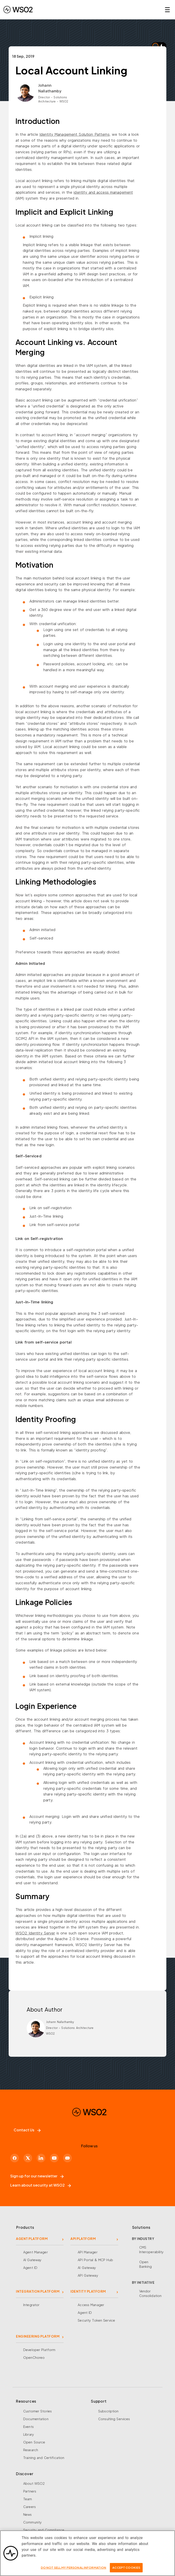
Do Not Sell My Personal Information (73, 2570)
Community (32, 2522)
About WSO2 (34, 2483)
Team (27, 2499)
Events (28, 2427)
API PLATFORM (83, 2239)
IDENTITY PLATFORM (88, 2291)
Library (28, 2434)
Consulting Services (114, 2419)
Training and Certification (43, 2458)
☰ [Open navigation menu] (167, 9)
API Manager (87, 2252)
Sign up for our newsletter (37, 2176)
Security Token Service (96, 2320)
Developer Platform (39, 2350)
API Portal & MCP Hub (95, 2260)
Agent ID (30, 2267)
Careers (29, 2507)
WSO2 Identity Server (35, 1933)
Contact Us (27, 2129)
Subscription (108, 2411)
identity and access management (103, 192)
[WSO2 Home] (18, 9)
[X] (27, 2158)
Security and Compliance (43, 2530)
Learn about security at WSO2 (40, 2185)
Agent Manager (35, 2252)
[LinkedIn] (41, 2158)
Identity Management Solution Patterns (74, 134)
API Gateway (88, 2275)
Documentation (36, 2419)
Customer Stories (37, 2411)
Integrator (31, 2305)
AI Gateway (32, 2260)
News (27, 2514)
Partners (29, 2491)
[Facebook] (14, 2158)
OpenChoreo (34, 2357)
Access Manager (91, 2305)
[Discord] (67, 2158)
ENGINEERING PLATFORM (37, 2336)
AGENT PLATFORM (32, 2239)
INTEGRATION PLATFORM (37, 2291)
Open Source (34, 2442)
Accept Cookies (126, 2570)
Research (30, 2450)
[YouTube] (54, 2158)
